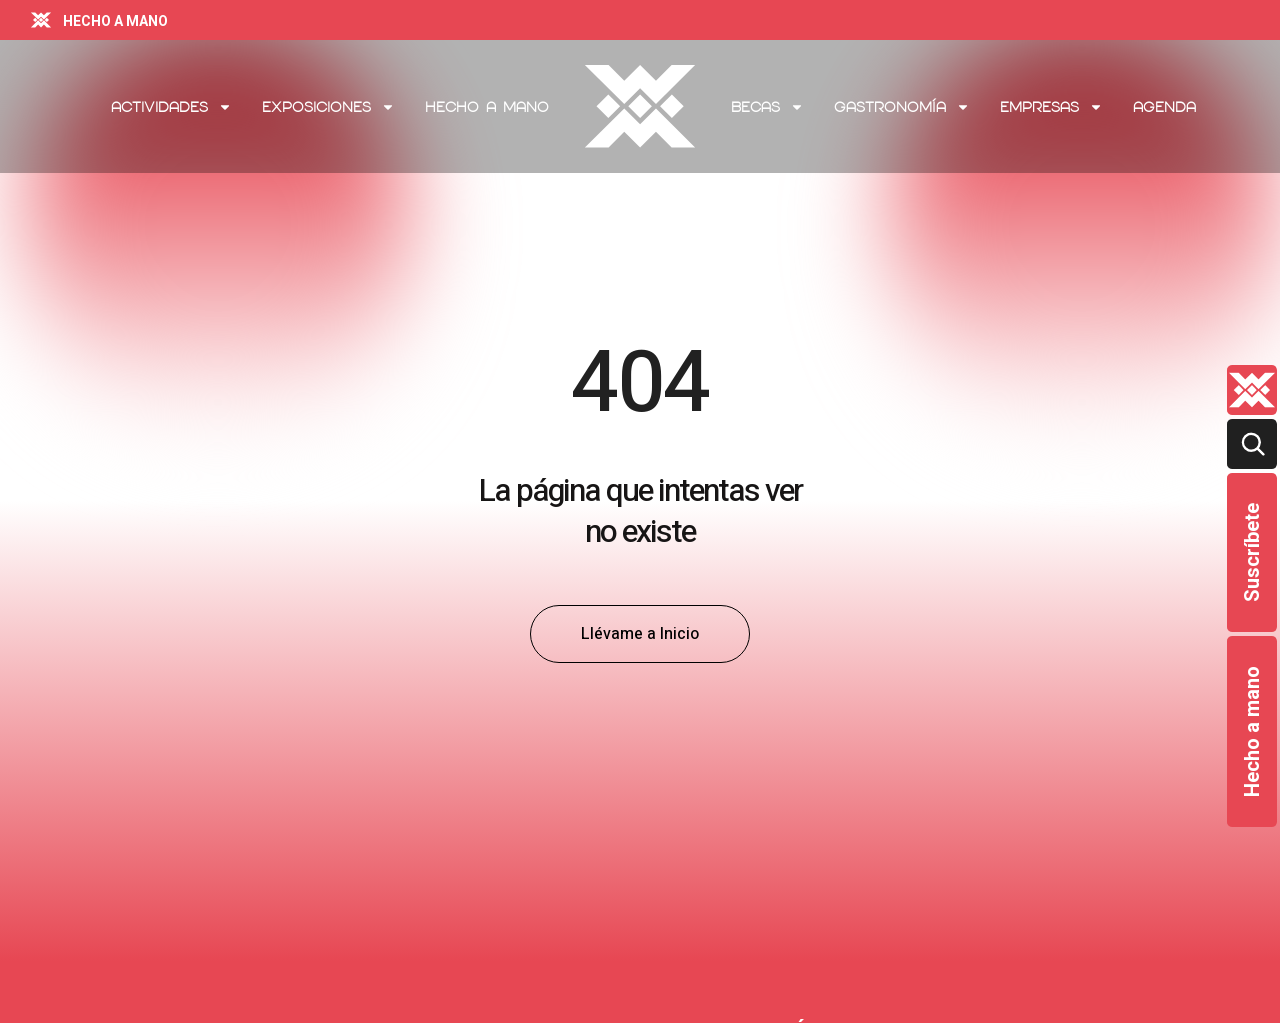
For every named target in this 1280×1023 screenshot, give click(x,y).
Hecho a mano (1252, 731)
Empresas (1051, 107)
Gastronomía (902, 107)
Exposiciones (328, 107)
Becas (767, 107)
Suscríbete (1252, 552)
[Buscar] (1252, 444)
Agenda (1164, 107)
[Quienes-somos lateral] (1252, 390)
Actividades (171, 107)
